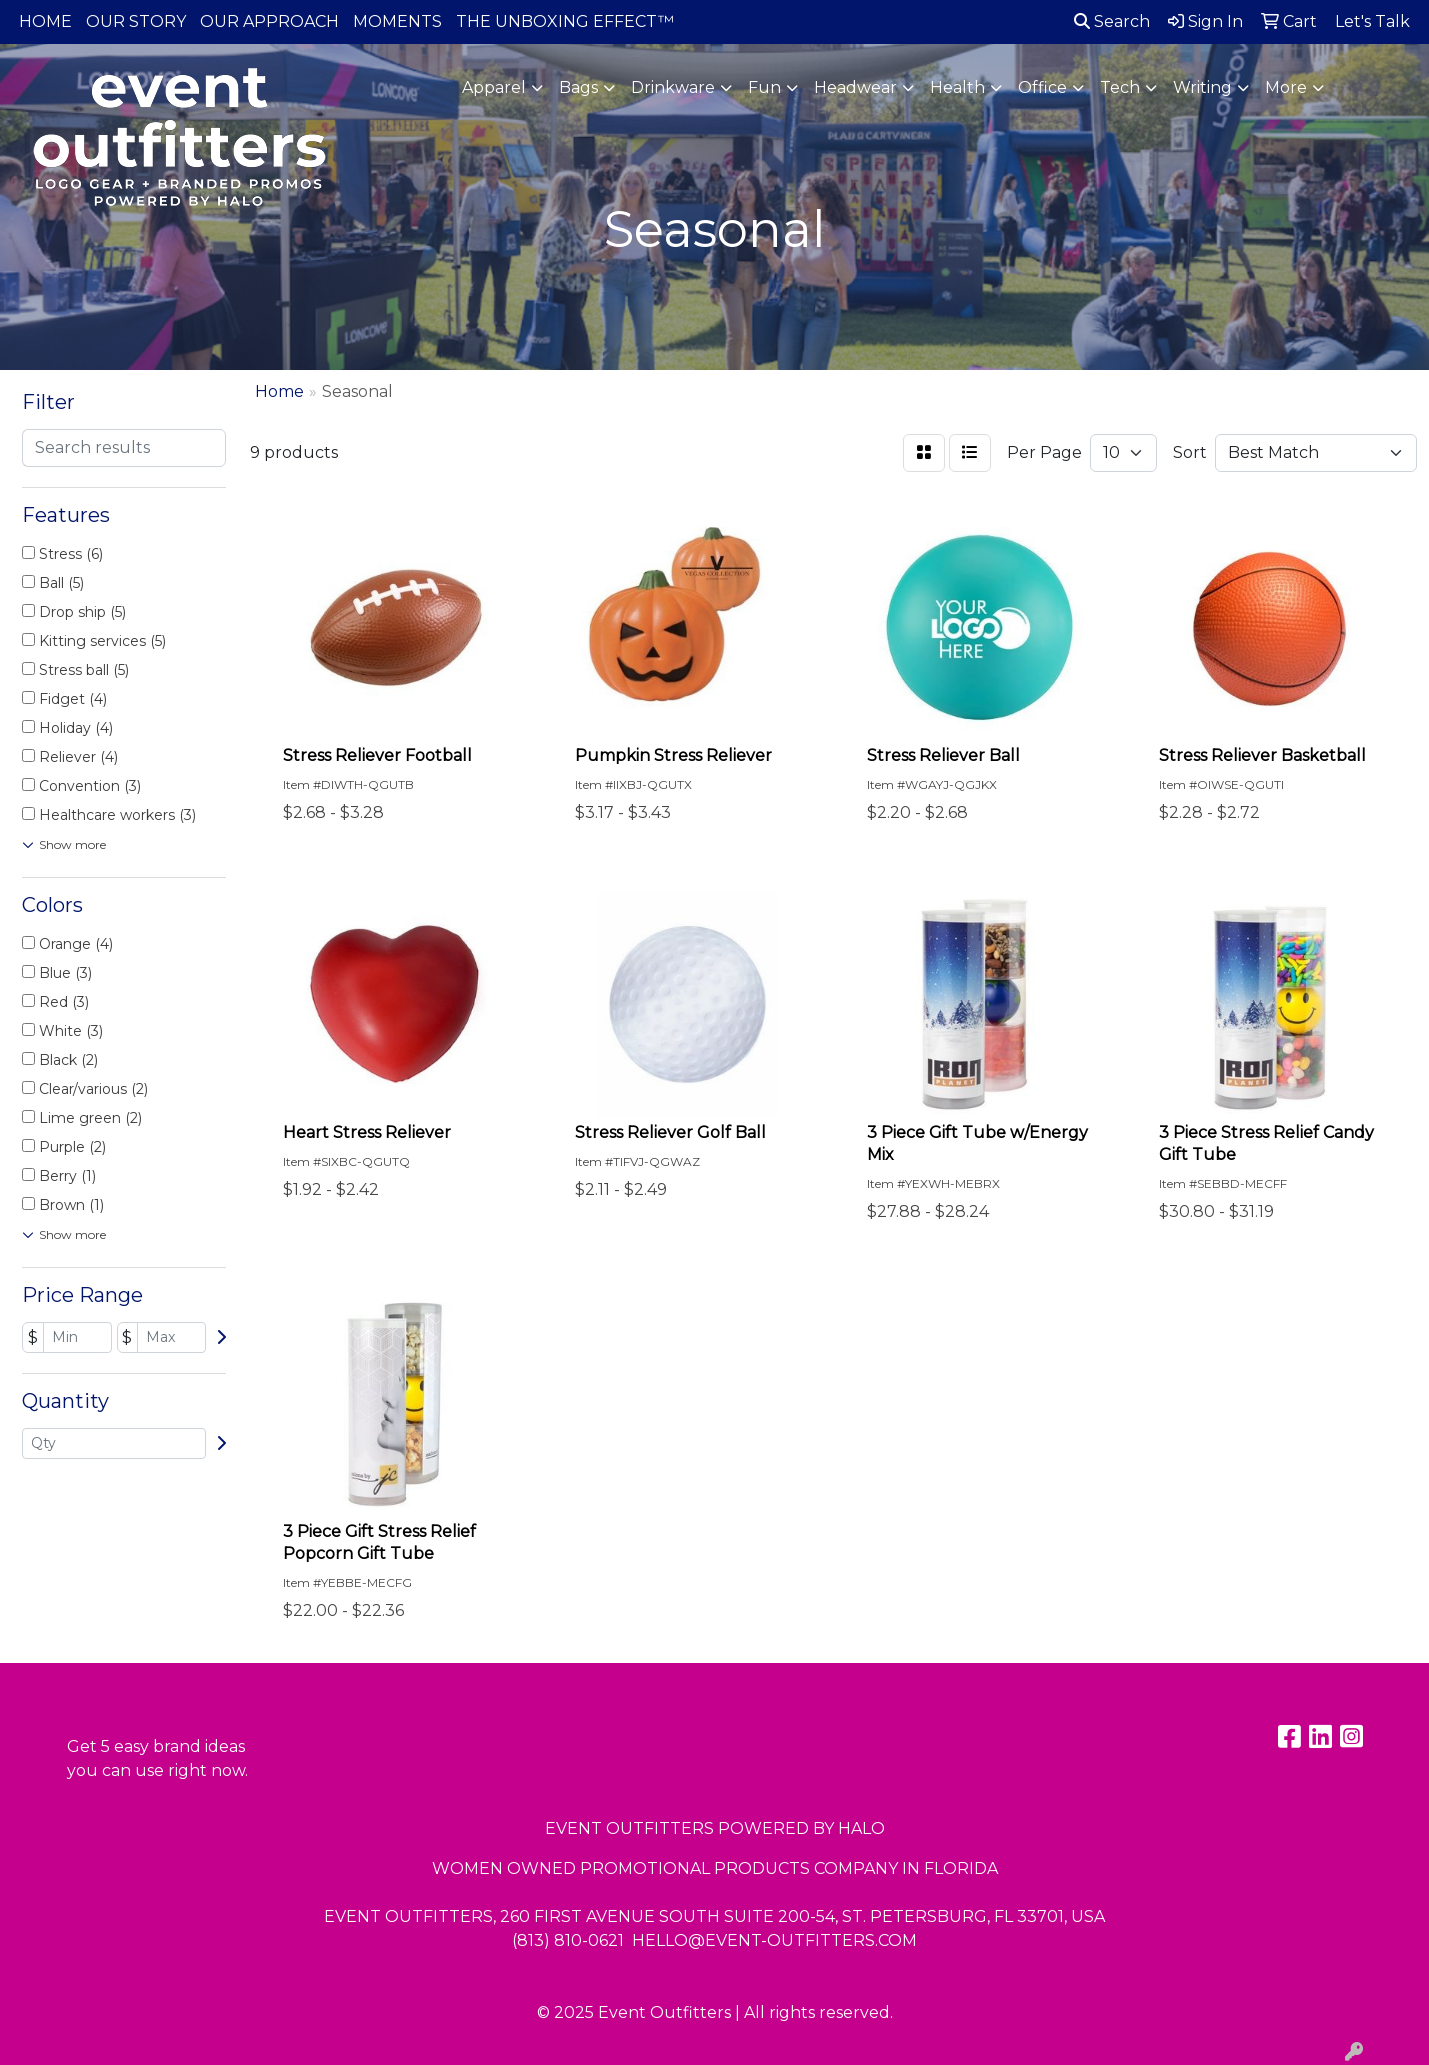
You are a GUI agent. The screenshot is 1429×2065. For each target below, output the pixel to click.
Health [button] (957, 87)
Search (1112, 21)
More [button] (1286, 87)
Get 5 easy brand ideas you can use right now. (157, 1758)
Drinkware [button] (673, 87)
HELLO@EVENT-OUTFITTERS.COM (774, 1940)
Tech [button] (1120, 87)
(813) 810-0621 (568, 1940)
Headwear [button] (855, 87)
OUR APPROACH (269, 21)
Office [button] (1042, 87)
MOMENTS (397, 21)
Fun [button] (764, 87)
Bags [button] (578, 87)
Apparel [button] (494, 87)
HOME (45, 21)
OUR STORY (136, 21)
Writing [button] (1202, 87)
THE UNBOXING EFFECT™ (565, 21)
